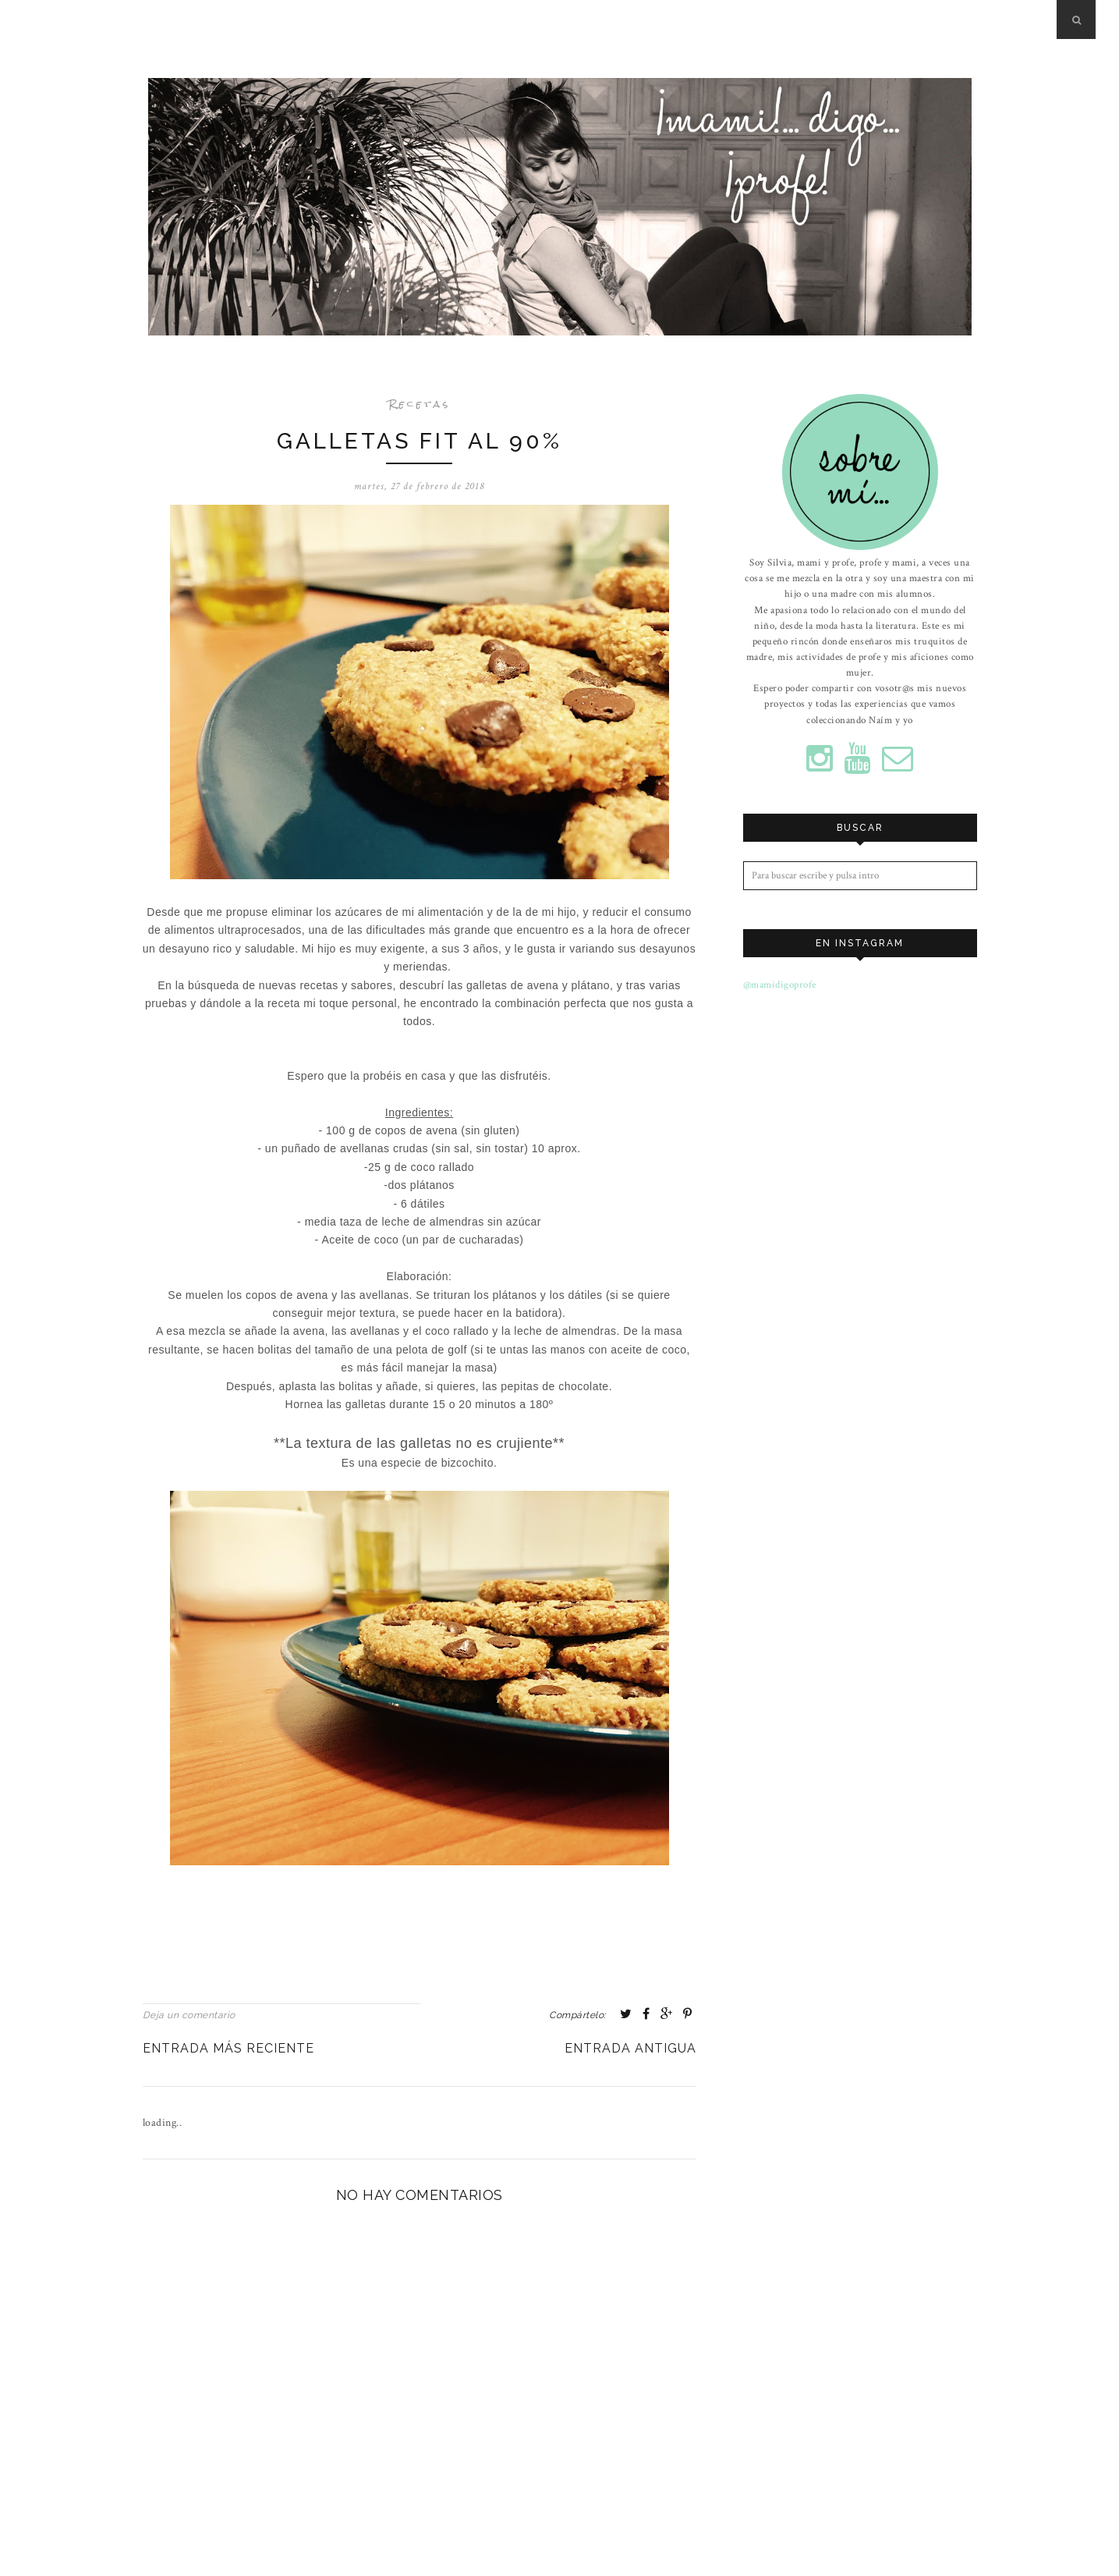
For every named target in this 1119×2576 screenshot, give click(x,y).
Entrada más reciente (228, 2047)
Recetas (419, 404)
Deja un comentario (189, 2014)
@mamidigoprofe (779, 983)
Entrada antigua (630, 2047)
